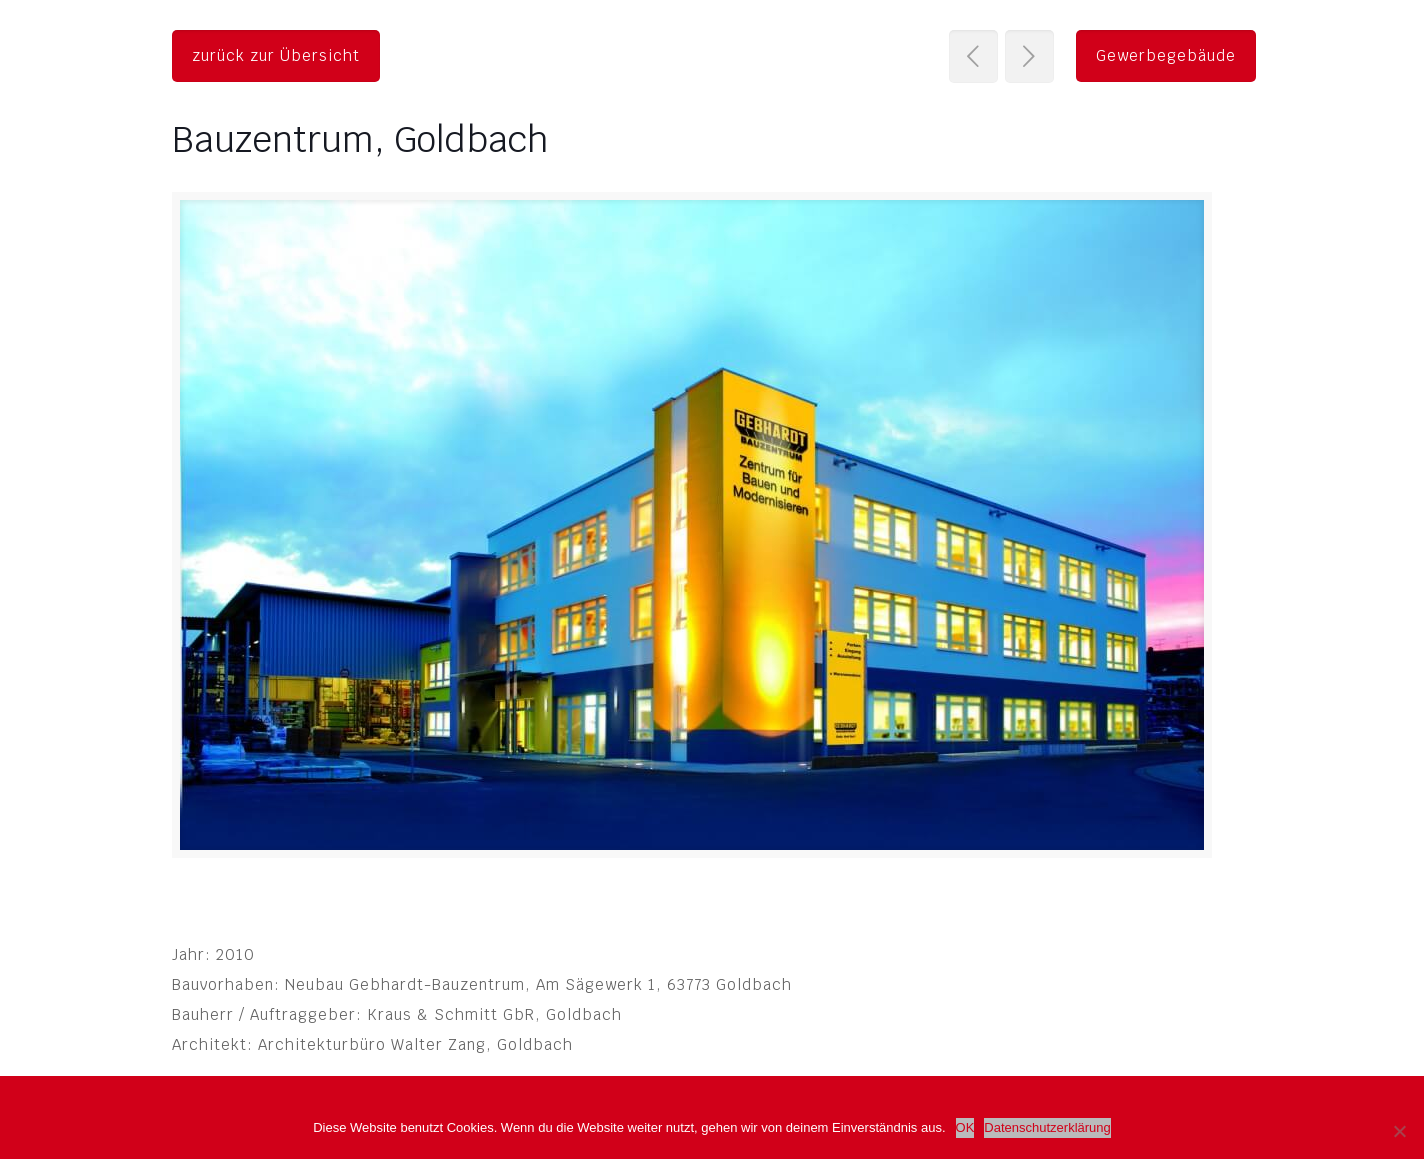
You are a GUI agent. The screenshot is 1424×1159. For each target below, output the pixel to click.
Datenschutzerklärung (1047, 1127)
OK (965, 1127)
